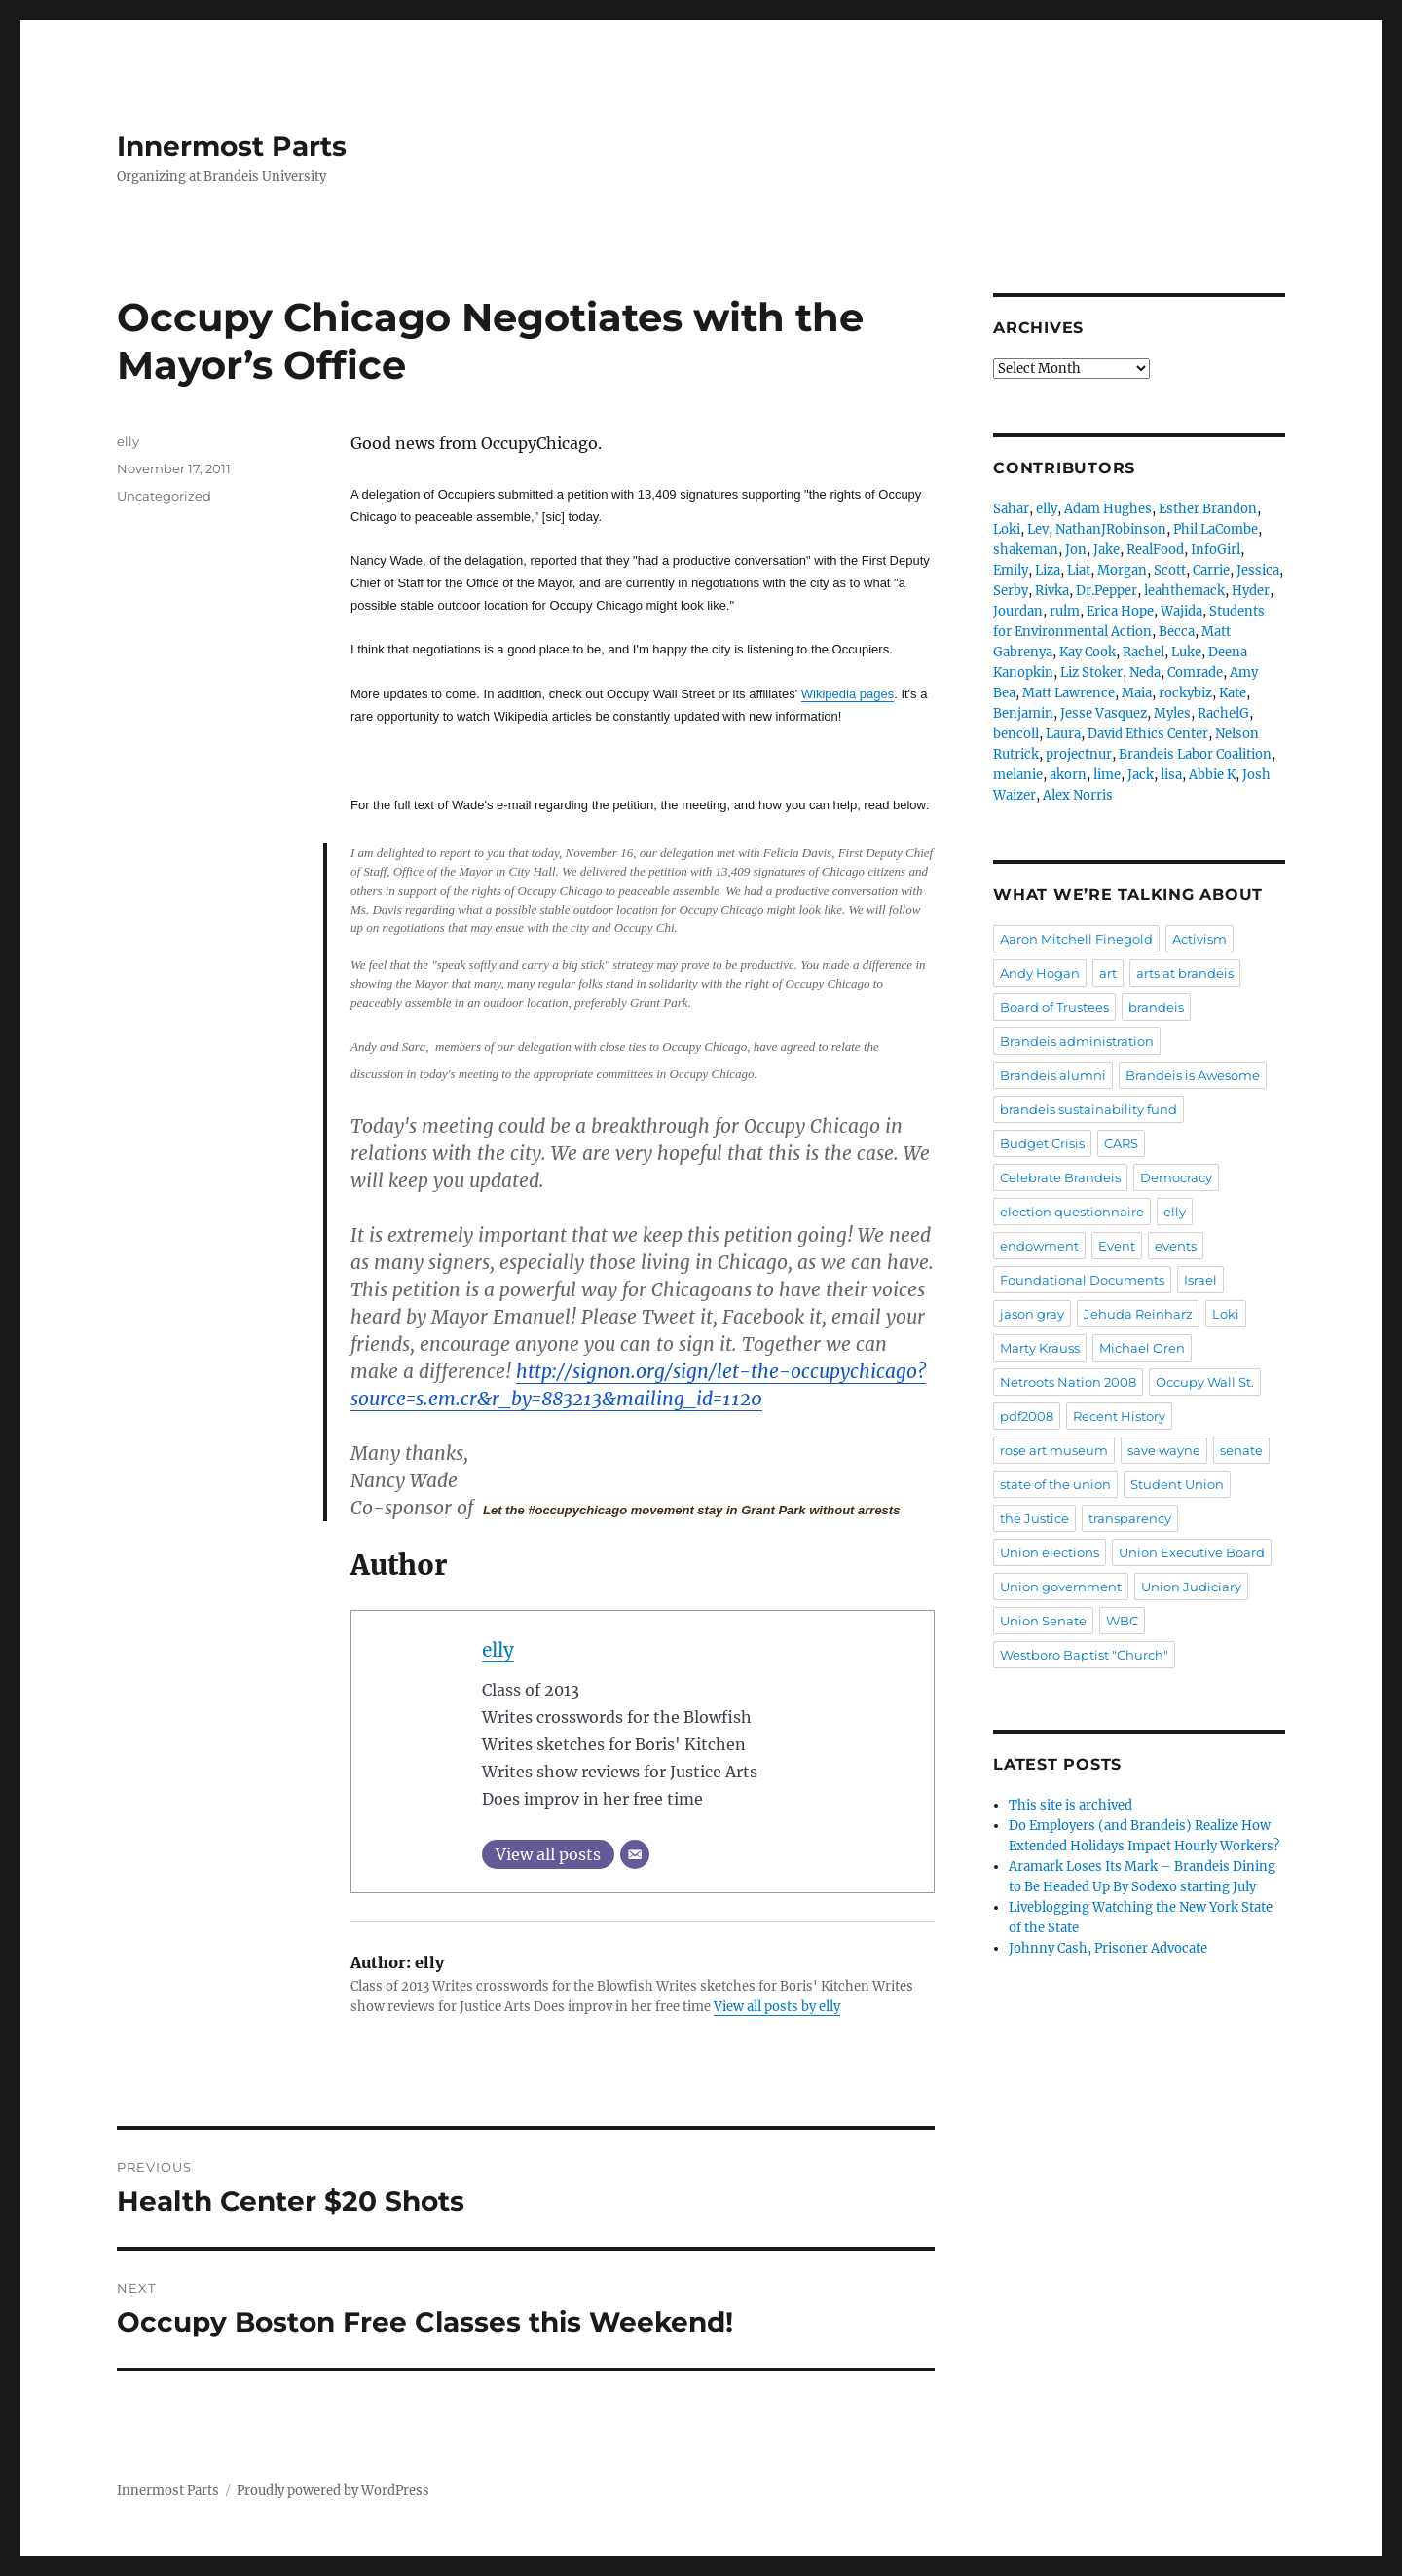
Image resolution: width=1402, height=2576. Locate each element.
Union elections (1049, 1552)
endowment (1039, 1245)
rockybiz (1185, 693)
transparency (1129, 1518)
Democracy (1176, 1177)
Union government (1061, 1586)
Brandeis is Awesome (1192, 1075)
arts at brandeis (1185, 973)
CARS (1121, 1143)
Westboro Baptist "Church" (1084, 1654)
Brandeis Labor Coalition (1195, 754)
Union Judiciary (1191, 1586)
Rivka (1052, 590)
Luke (1186, 652)
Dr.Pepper (1106, 590)
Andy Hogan (1040, 973)
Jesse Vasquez (1103, 713)
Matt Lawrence (1068, 693)
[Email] (634, 1854)
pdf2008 (1026, 1416)
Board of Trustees (1054, 1007)
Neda (1145, 672)
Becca (1177, 631)
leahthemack (1184, 590)
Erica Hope (1120, 611)
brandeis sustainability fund (1088, 1109)
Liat (1078, 570)
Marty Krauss (1040, 1348)
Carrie (1211, 570)
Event (1116, 1245)
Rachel (1143, 652)
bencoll (1016, 734)
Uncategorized (164, 496)
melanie (1018, 774)
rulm (1065, 611)
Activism (1199, 939)
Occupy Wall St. (1205, 1382)
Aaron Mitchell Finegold (1076, 939)
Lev (1038, 529)
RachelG (1223, 713)
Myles (1172, 713)
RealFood (1155, 549)
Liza (1047, 570)
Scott (1170, 570)
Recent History (1119, 1416)
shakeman (1025, 549)
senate (1241, 1450)
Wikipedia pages (847, 694)
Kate (1232, 693)
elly (498, 1649)
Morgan (1122, 570)
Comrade (1195, 672)
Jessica (1257, 570)
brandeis (1156, 1007)
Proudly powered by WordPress (333, 2491)
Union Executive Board (1192, 1552)
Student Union (1177, 1484)
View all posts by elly (777, 2006)
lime (1107, 774)
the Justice (1034, 1518)
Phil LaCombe (1215, 529)
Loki (1006, 529)
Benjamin (1023, 713)
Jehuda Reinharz (1138, 1314)
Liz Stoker (1091, 672)
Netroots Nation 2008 (1068, 1382)
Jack (1140, 774)
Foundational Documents (1082, 1280)
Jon (1076, 549)
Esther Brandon (1208, 509)
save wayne (1163, 1450)
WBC (1122, 1620)
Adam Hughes (1108, 509)
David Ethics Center (1148, 734)
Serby (1010, 590)
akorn (1068, 774)
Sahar (1011, 509)
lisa (1171, 774)
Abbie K (1212, 774)
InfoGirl (1215, 549)
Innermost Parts (232, 146)
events (1176, 1245)
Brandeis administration (1077, 1041)
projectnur (1079, 754)
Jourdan (1018, 611)
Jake (1106, 549)
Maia (1137, 693)
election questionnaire (1072, 1211)
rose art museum (1054, 1450)
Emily (1010, 570)
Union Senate (1043, 1620)
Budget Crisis (1042, 1143)
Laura (1063, 734)
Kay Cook (1087, 652)
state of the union (1055, 1484)
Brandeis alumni (1053, 1075)
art (1108, 973)
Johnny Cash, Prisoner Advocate (1108, 1948)
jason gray (1032, 1314)
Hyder (1251, 590)
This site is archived (1070, 1805)
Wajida (1181, 611)
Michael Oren (1142, 1348)
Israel (1200, 1280)
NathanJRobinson (1110, 529)
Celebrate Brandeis (1060, 1177)
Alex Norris (1078, 795)
